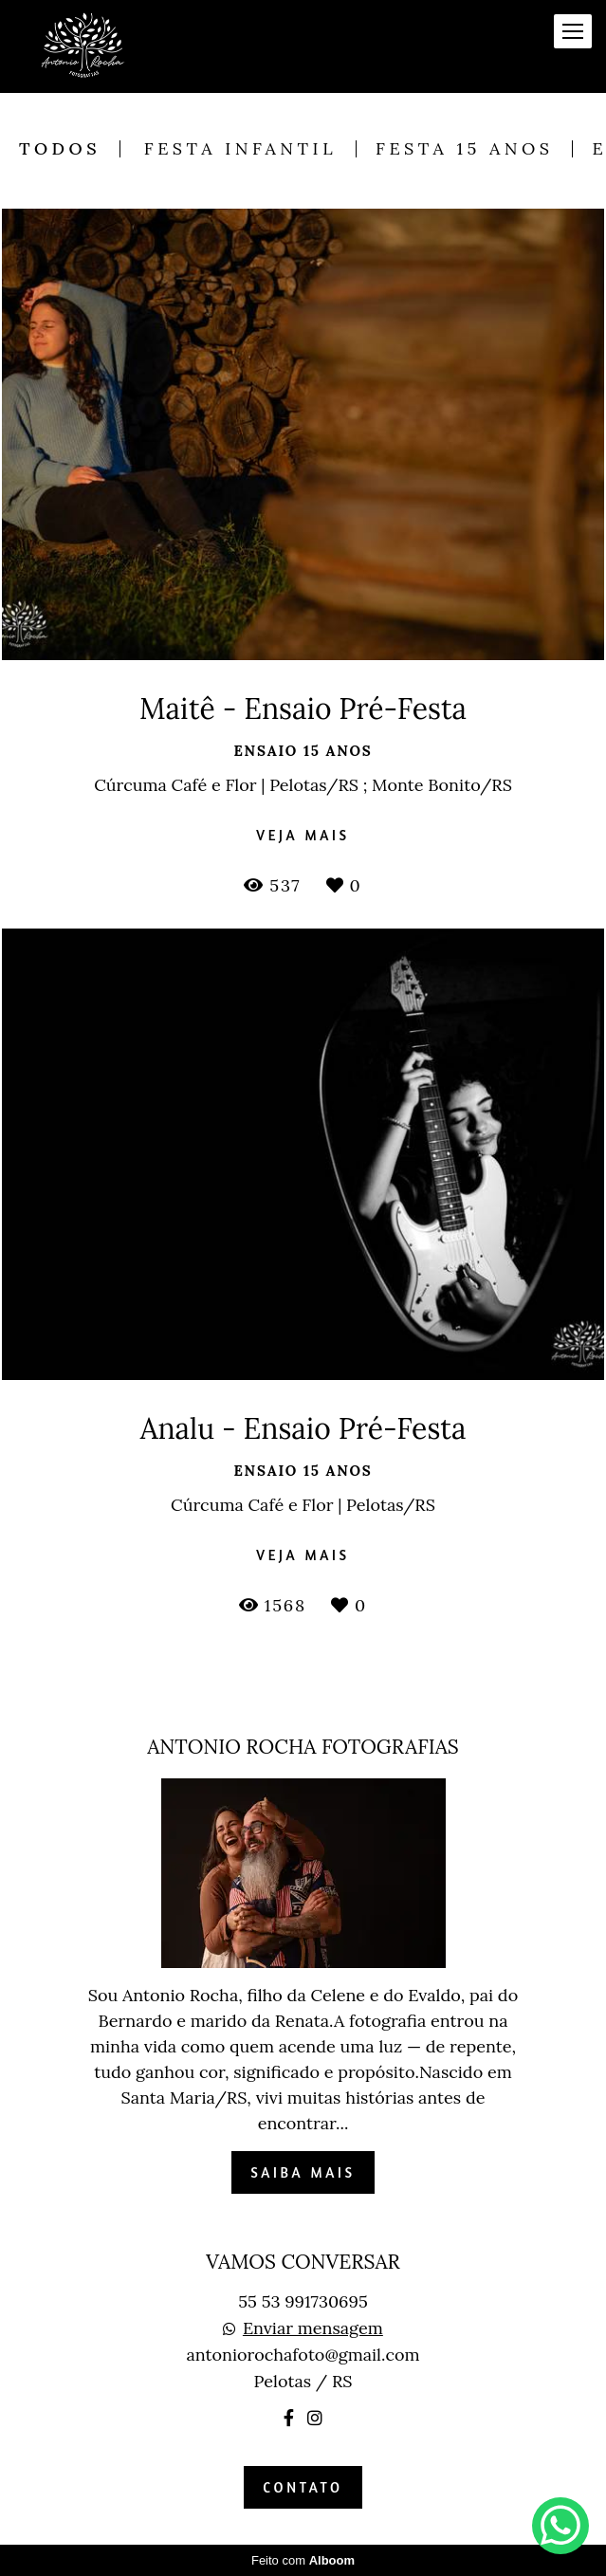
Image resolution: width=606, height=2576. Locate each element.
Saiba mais (302, 2172)
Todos (60, 148)
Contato (302, 2487)
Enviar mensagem (313, 2328)
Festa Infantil (240, 148)
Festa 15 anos (464, 148)
